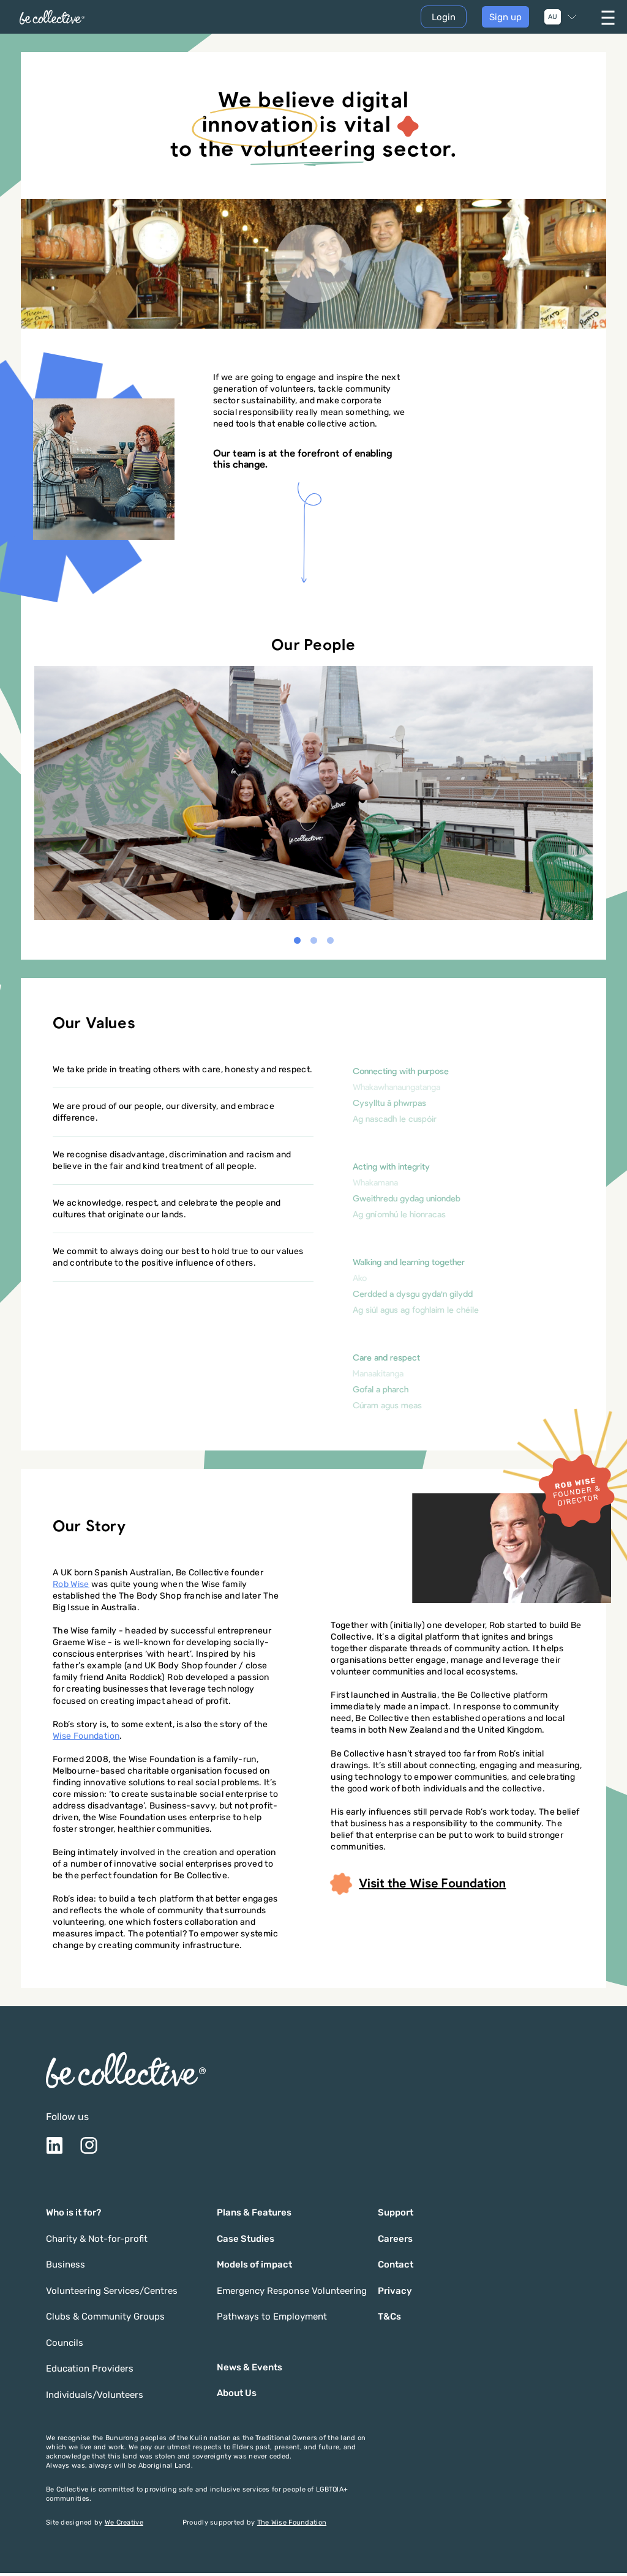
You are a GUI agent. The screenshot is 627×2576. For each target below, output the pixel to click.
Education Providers (89, 2371)
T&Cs (389, 2319)
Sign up (505, 18)
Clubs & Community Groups (105, 2319)
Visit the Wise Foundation (418, 1886)
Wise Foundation (86, 1738)
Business (65, 2267)
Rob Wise (71, 1587)
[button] (297, 943)
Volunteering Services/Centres (112, 2293)
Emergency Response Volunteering (292, 2293)
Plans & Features (254, 2215)
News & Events (249, 2370)
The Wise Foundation (291, 2525)
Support (395, 2215)
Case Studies (245, 2241)
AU (552, 19)
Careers (395, 2241)
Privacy (395, 2293)
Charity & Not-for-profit (97, 2241)
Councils (64, 2345)
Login (444, 18)
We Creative (124, 2525)
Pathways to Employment (272, 2319)
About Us (237, 2396)
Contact (395, 2267)
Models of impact (254, 2267)
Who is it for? (73, 2215)
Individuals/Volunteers (94, 2397)
